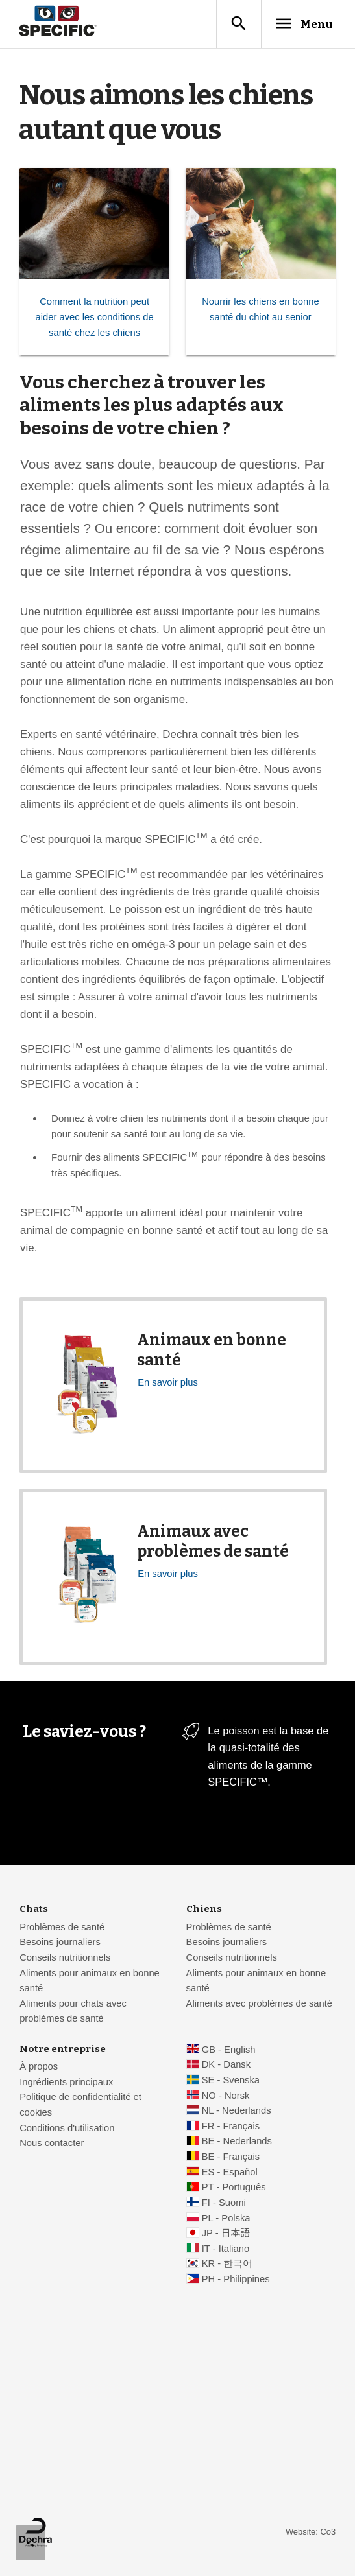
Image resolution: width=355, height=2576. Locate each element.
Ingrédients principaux (66, 2082)
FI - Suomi (224, 2203)
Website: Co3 (311, 2532)
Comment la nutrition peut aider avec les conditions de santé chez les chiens (95, 317)
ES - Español (230, 2173)
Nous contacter (51, 2143)
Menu (302, 24)
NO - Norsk (226, 2096)
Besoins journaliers (60, 1942)
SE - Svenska (231, 2080)
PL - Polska (226, 2219)
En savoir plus (168, 1383)
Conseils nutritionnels (64, 1958)
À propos (38, 2067)
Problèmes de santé (61, 1927)
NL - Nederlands (236, 2111)
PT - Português (234, 2187)
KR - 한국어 (227, 2264)
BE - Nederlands (237, 2141)
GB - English (229, 2050)
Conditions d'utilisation (66, 2128)
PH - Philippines (236, 2280)
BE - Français (231, 2157)
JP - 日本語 (226, 2233)
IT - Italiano (226, 2249)
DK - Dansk (226, 2065)
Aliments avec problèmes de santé (259, 2004)
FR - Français (231, 2126)
